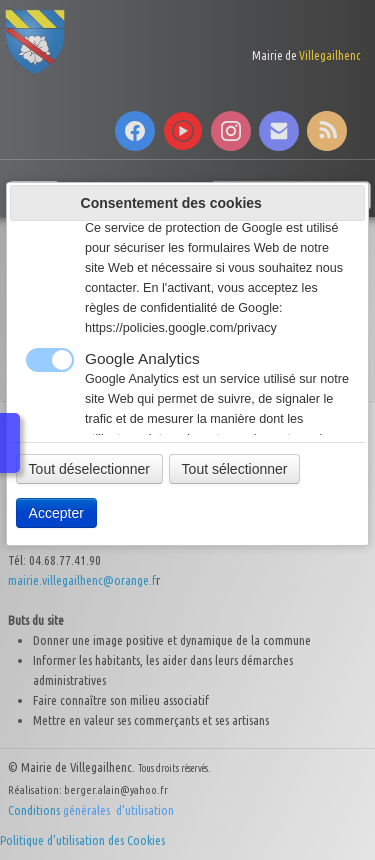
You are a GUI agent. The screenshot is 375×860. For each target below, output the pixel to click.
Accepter (56, 513)
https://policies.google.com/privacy (181, 328)
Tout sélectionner (235, 469)
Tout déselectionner (89, 469)
